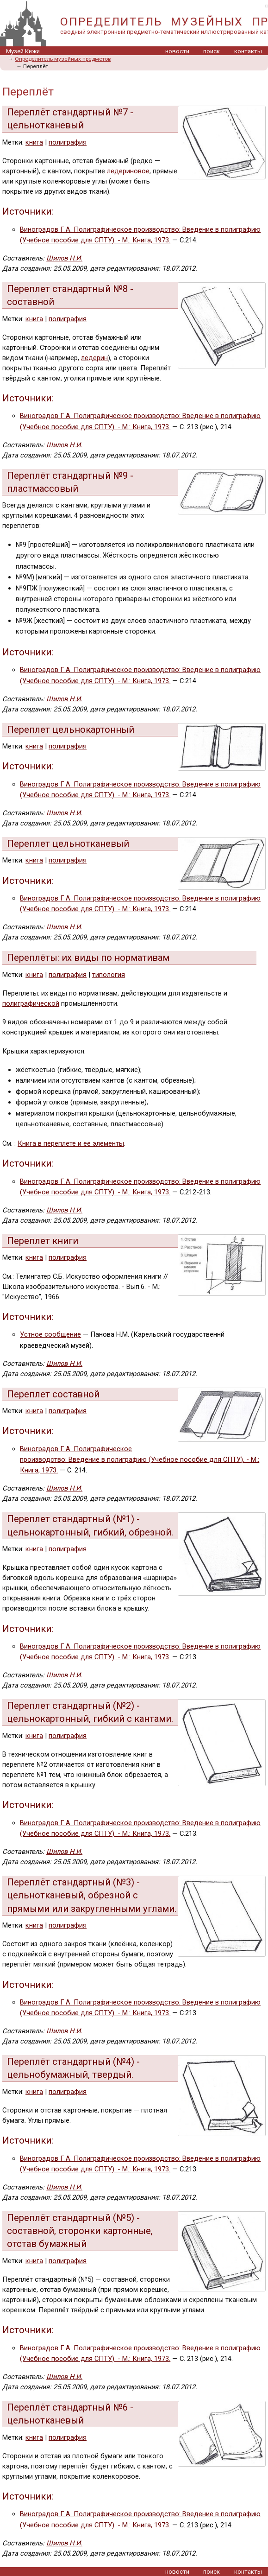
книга (34, 142)
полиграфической (30, 1003)
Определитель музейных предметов (63, 59)
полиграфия (68, 142)
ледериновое (128, 171)
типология (108, 975)
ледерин (94, 358)
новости (177, 51)
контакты (248, 51)
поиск (211, 51)
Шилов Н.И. (64, 258)
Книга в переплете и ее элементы (71, 1143)
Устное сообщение (50, 1334)
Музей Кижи (23, 51)
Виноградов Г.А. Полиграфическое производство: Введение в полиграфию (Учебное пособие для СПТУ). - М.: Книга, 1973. (139, 1460)
